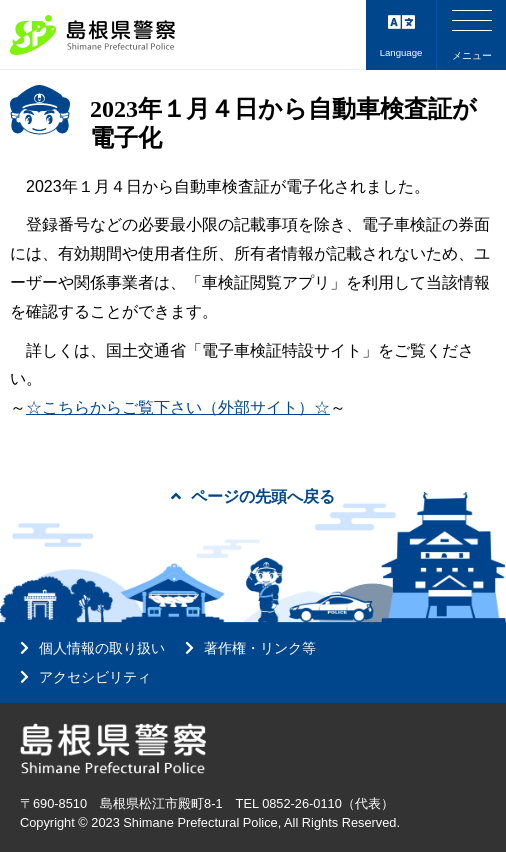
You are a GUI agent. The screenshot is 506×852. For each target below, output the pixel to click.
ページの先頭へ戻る (253, 496)
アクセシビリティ (95, 677)
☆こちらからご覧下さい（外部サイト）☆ (178, 407)
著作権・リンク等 (260, 648)
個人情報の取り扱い (102, 648)
